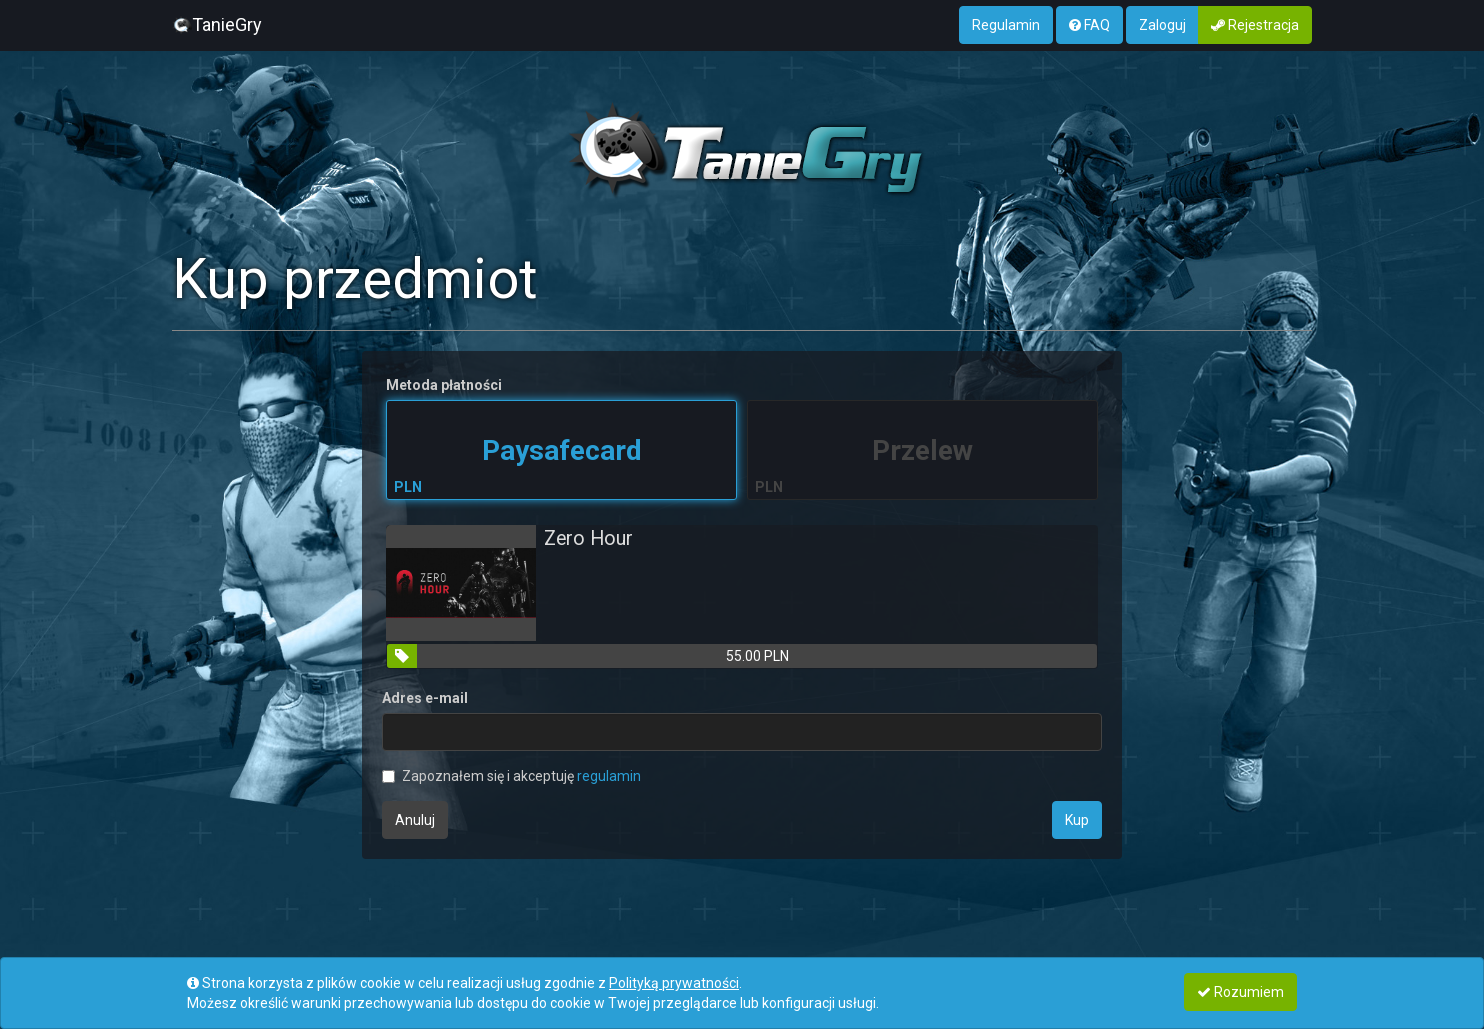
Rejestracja (1255, 25)
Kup (1077, 820)
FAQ (1089, 25)
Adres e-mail (425, 698)
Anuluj (415, 820)
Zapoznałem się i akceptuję (511, 776)
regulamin (609, 776)
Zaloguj (1162, 25)
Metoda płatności (444, 385)
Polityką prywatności (674, 983)
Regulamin (1006, 25)
